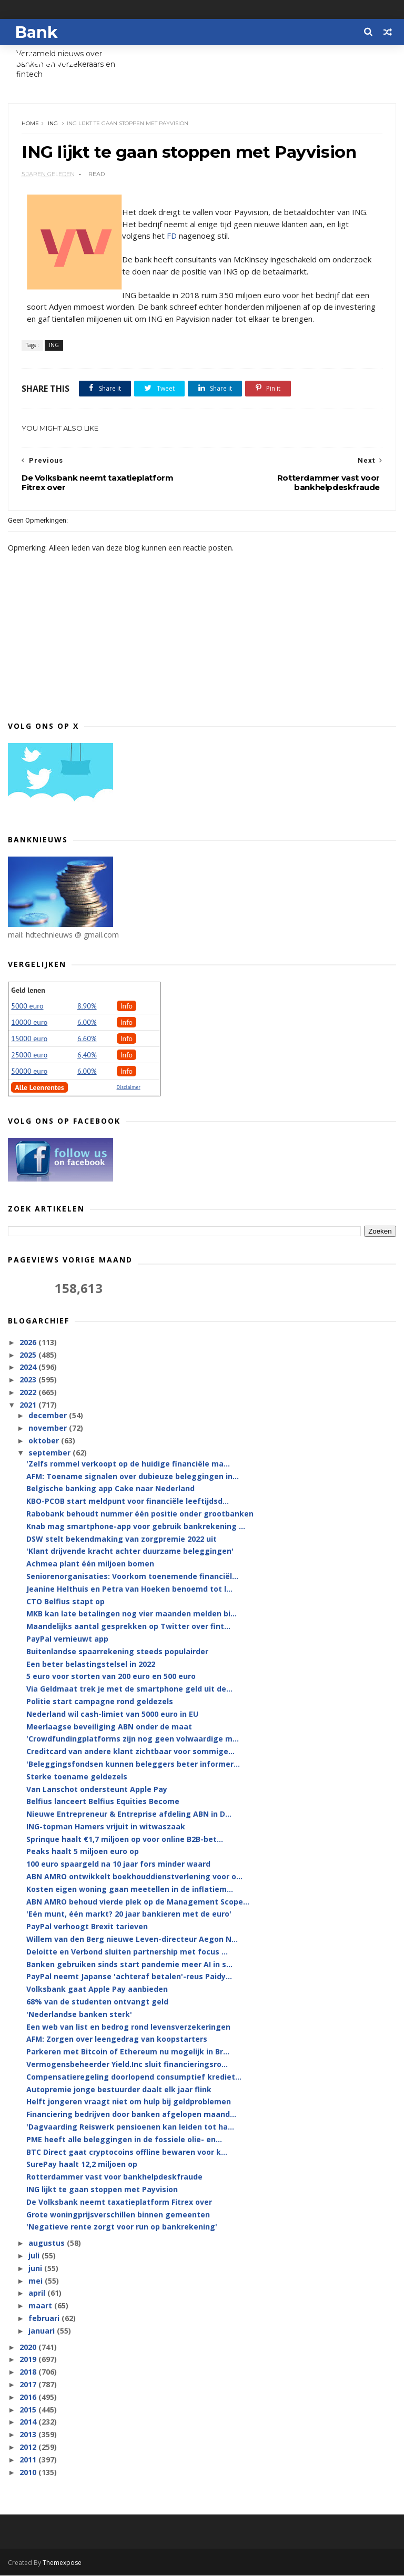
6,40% (87, 1055)
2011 (28, 2461)
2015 (28, 2410)
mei (36, 2281)
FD (172, 236)
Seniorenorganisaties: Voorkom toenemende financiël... (132, 1577)
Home (30, 123)
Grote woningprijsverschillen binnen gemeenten (118, 2215)
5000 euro (27, 1006)
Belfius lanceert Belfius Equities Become (102, 1802)
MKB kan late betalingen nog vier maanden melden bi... (131, 1615)
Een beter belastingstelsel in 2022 (90, 1664)
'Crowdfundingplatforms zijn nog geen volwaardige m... (132, 1740)
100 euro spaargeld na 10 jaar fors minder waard (118, 1865)
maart (41, 2307)
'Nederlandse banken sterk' (79, 2015)
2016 (28, 2398)
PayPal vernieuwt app (67, 1640)
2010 (28, 2473)
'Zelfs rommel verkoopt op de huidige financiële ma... (128, 1465)
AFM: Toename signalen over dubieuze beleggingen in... (132, 1477)
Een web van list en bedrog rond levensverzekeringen (128, 2027)
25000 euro (29, 1055)
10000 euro (29, 1022)
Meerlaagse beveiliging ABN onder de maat (109, 1727)
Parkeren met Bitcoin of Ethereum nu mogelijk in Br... (127, 2053)
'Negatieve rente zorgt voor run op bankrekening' (121, 2228)
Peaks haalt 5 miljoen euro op (82, 1852)
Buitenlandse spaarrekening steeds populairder (117, 1652)
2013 (28, 2435)
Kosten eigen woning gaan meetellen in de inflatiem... (129, 1890)
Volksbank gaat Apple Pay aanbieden (97, 1990)
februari (45, 2319)
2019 (28, 2360)
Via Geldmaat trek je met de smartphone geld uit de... (129, 1690)
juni (36, 2269)
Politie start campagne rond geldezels (99, 1702)
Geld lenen (28, 990)
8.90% (87, 1006)
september (50, 1454)
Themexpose (62, 2563)
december (48, 1416)
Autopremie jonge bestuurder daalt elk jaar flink (118, 2090)
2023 (28, 1381)
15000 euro (29, 1039)
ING (53, 123)
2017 (28, 2385)
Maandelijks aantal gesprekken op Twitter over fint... (128, 1627)
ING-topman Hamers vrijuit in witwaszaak (105, 1827)
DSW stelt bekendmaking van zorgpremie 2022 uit (121, 1539)
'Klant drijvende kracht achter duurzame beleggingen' (130, 1552)
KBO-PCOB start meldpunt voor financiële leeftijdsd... (127, 1502)
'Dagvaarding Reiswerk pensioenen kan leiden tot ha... (130, 2128)
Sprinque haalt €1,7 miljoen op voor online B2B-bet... (124, 1840)
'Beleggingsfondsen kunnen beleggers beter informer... (133, 1765)
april (37, 2294)
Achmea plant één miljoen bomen (90, 1565)
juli (35, 2257)
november (48, 1429)
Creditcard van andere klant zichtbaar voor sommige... (130, 1752)
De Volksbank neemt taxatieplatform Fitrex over (119, 2203)
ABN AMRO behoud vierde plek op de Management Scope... (137, 1903)
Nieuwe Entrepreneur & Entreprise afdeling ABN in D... (128, 1815)
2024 (28, 1368)
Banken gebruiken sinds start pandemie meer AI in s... (129, 1965)
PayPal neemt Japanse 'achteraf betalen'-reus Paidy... (129, 1977)
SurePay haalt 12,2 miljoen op (81, 2165)
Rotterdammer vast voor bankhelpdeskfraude (114, 2178)
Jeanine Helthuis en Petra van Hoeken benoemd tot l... (129, 1590)
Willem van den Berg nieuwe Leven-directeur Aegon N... (132, 1940)
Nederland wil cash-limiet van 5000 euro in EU (112, 1715)
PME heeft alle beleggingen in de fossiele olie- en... (124, 2140)
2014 (28, 2423)
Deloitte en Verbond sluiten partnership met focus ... (127, 1953)
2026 (28, 1343)
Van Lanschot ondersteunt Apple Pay (96, 1790)
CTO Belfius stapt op (65, 1602)
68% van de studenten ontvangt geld (97, 2003)
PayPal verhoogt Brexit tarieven (87, 1927)
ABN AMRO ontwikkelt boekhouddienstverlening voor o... (134, 1877)
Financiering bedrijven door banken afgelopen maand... (131, 2115)
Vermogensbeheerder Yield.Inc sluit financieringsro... (127, 2065)
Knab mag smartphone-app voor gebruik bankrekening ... (135, 1527)
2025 (28, 1355)
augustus (47, 2244)
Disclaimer (128, 1087)
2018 (28, 2373)
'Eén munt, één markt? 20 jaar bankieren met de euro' (128, 1915)
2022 (28, 1393)
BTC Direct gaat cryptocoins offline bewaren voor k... (126, 2152)
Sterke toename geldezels (76, 1778)
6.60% (87, 1039)
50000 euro (29, 1071)
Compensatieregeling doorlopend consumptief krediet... (133, 2078)
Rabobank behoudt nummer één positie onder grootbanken (140, 1515)
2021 (28, 1406)
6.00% (87, 1022)
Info (126, 1006)
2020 (28, 2348)
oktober (44, 1442)
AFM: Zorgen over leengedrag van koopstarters (116, 2040)
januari (42, 2332)
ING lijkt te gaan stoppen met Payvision (102, 2190)
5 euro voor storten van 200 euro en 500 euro (111, 1677)
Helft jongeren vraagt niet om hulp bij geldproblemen (128, 2102)
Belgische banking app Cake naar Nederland (110, 1489)
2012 (28, 2448)
